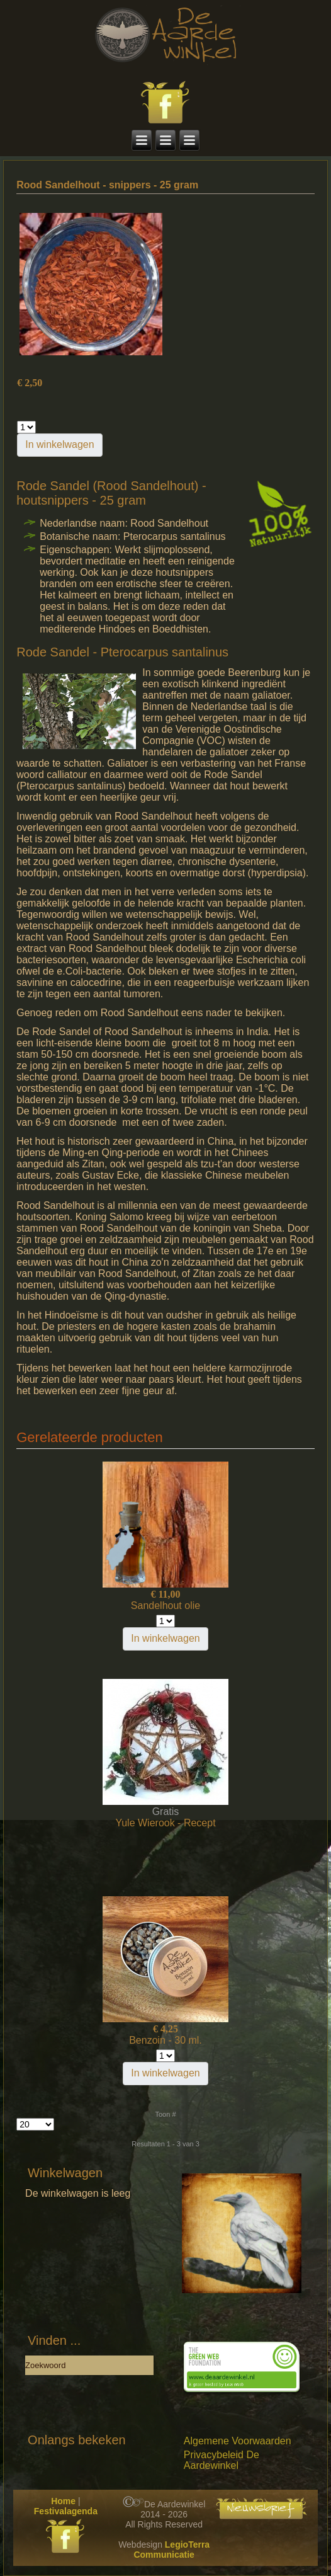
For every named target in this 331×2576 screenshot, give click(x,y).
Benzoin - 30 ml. (165, 2040)
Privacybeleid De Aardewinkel (221, 2460)
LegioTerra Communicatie (171, 2549)
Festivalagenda (66, 2511)
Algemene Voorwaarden (237, 2441)
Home (63, 2501)
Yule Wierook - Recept (165, 1823)
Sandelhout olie (165, 1605)
